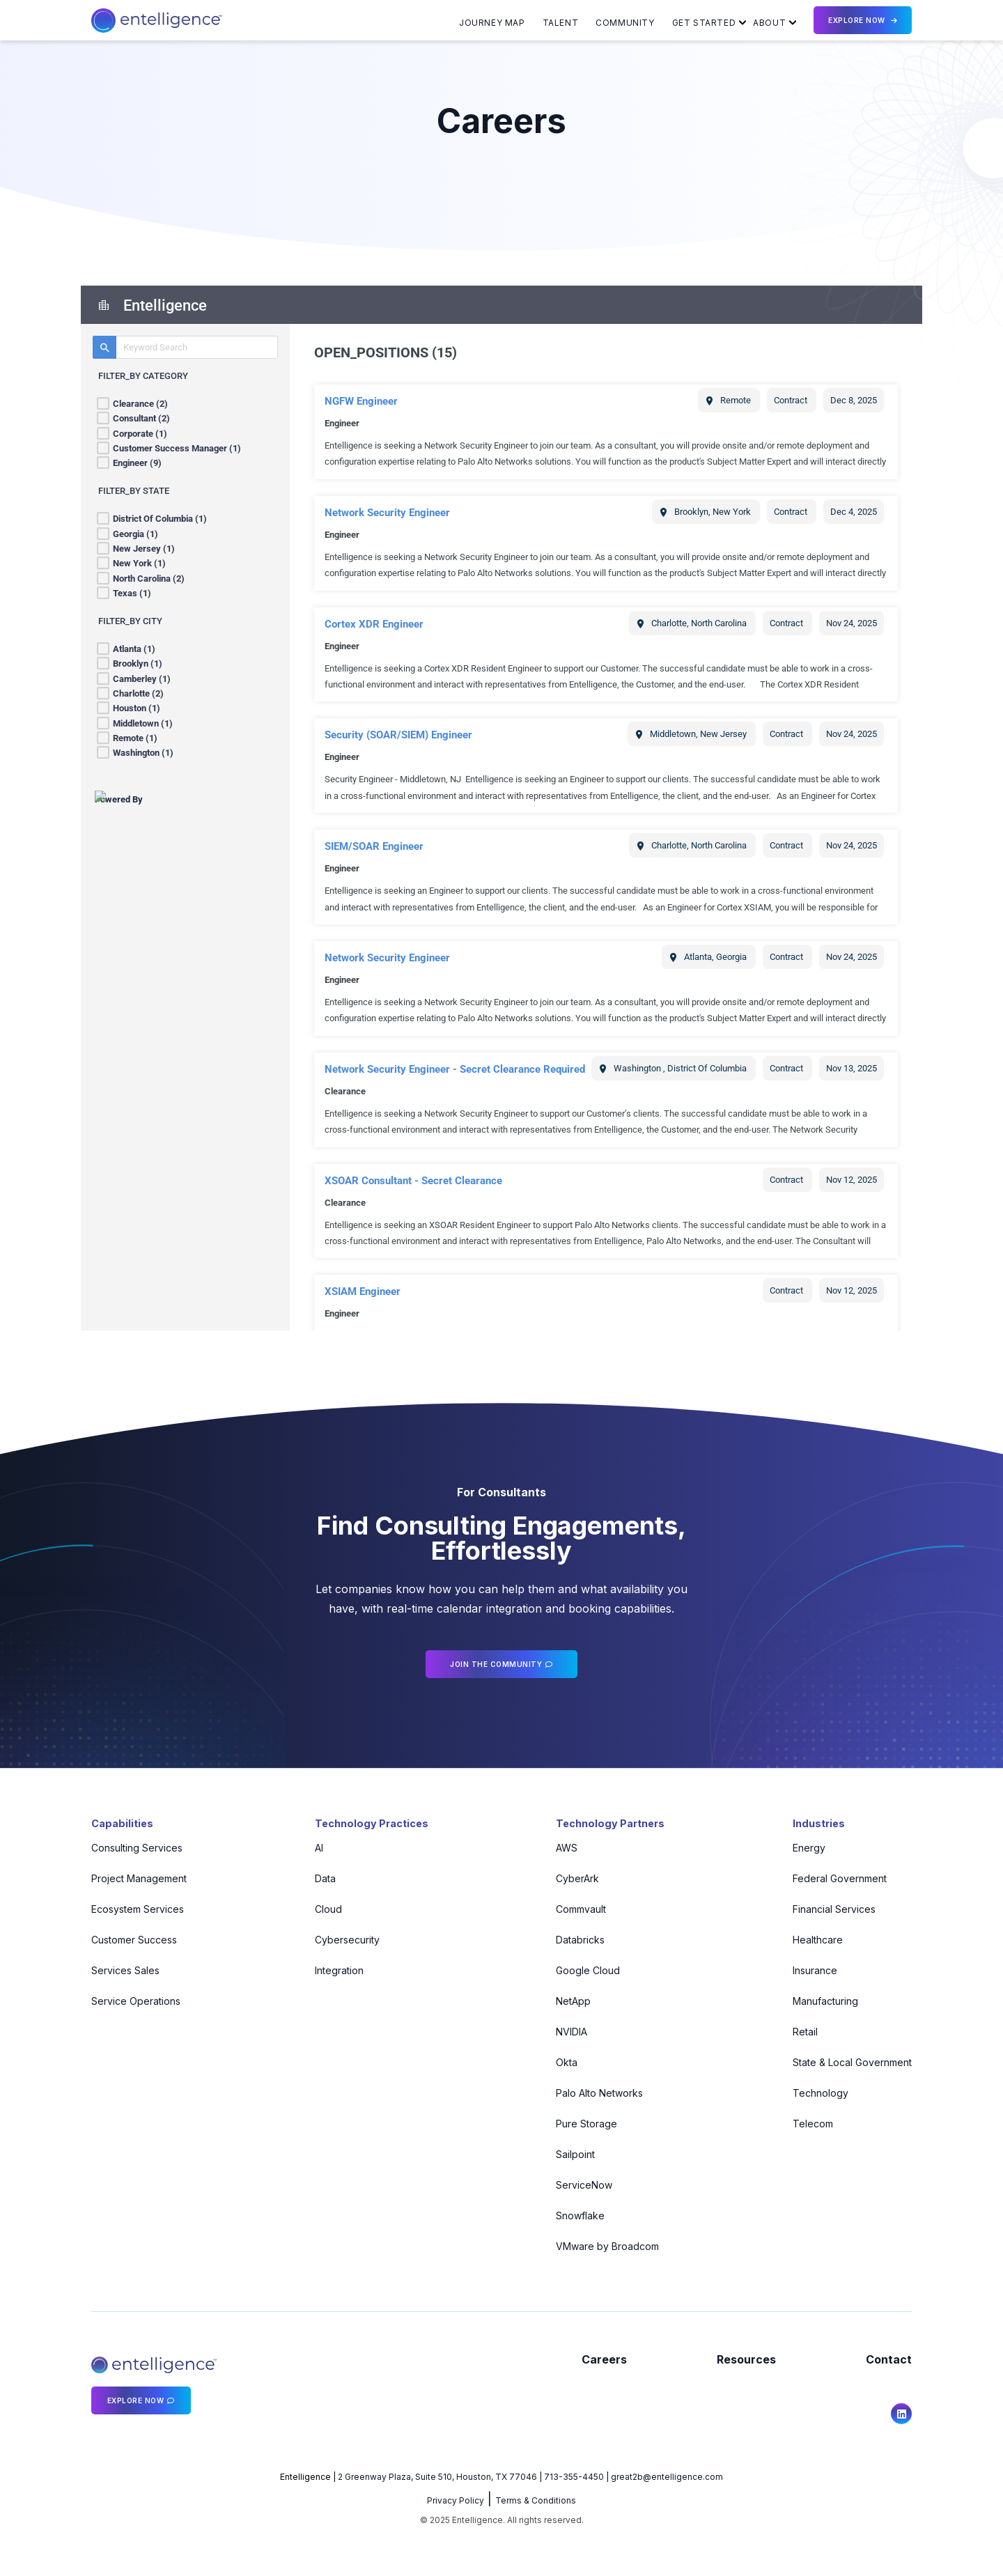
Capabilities (124, 1823)
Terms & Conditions (535, 2499)
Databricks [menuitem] (577, 1940)
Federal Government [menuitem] (840, 1878)
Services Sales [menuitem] (125, 1970)
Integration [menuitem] (333, 1970)
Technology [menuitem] (820, 2093)
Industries (820, 1823)
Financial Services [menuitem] (834, 1909)
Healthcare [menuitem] (818, 1940)
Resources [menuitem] (746, 2359)
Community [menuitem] (625, 22)
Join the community (496, 1664)
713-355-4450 (574, 2477)
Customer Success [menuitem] (134, 1940)
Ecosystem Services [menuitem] (137, 1909)
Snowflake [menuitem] (577, 2215)
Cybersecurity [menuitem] (341, 1940)
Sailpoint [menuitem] (572, 2154)
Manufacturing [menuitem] (825, 2001)
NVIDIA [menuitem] (568, 2032)
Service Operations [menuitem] (135, 2001)
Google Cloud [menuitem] (585, 1970)
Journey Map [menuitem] (492, 22)
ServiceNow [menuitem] (581, 2185)
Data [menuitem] (319, 1878)
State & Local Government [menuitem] (852, 2062)
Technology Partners (612, 1823)
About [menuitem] (769, 22)
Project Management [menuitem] (139, 1878)
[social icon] (901, 2413)
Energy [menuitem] (809, 1848)
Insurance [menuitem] (815, 1970)
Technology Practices (370, 1823)
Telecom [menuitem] (813, 2123)
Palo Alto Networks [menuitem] (596, 2093)
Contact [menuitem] (889, 2359)
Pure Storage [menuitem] (583, 2123)
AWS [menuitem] (564, 1848)
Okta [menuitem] (564, 2062)
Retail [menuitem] (805, 2032)
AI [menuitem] (313, 1848)
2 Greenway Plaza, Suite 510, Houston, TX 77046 (437, 2477)
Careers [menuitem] (604, 2359)
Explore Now (856, 20)
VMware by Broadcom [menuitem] (604, 2246)
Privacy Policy (455, 2499)
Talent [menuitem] (561, 22)
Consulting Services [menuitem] (136, 1848)
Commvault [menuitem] (578, 1909)
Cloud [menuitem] (322, 1909)
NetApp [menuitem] (570, 2001)
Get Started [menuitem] (704, 22)
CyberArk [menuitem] (574, 1878)
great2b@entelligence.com (667, 2477)
